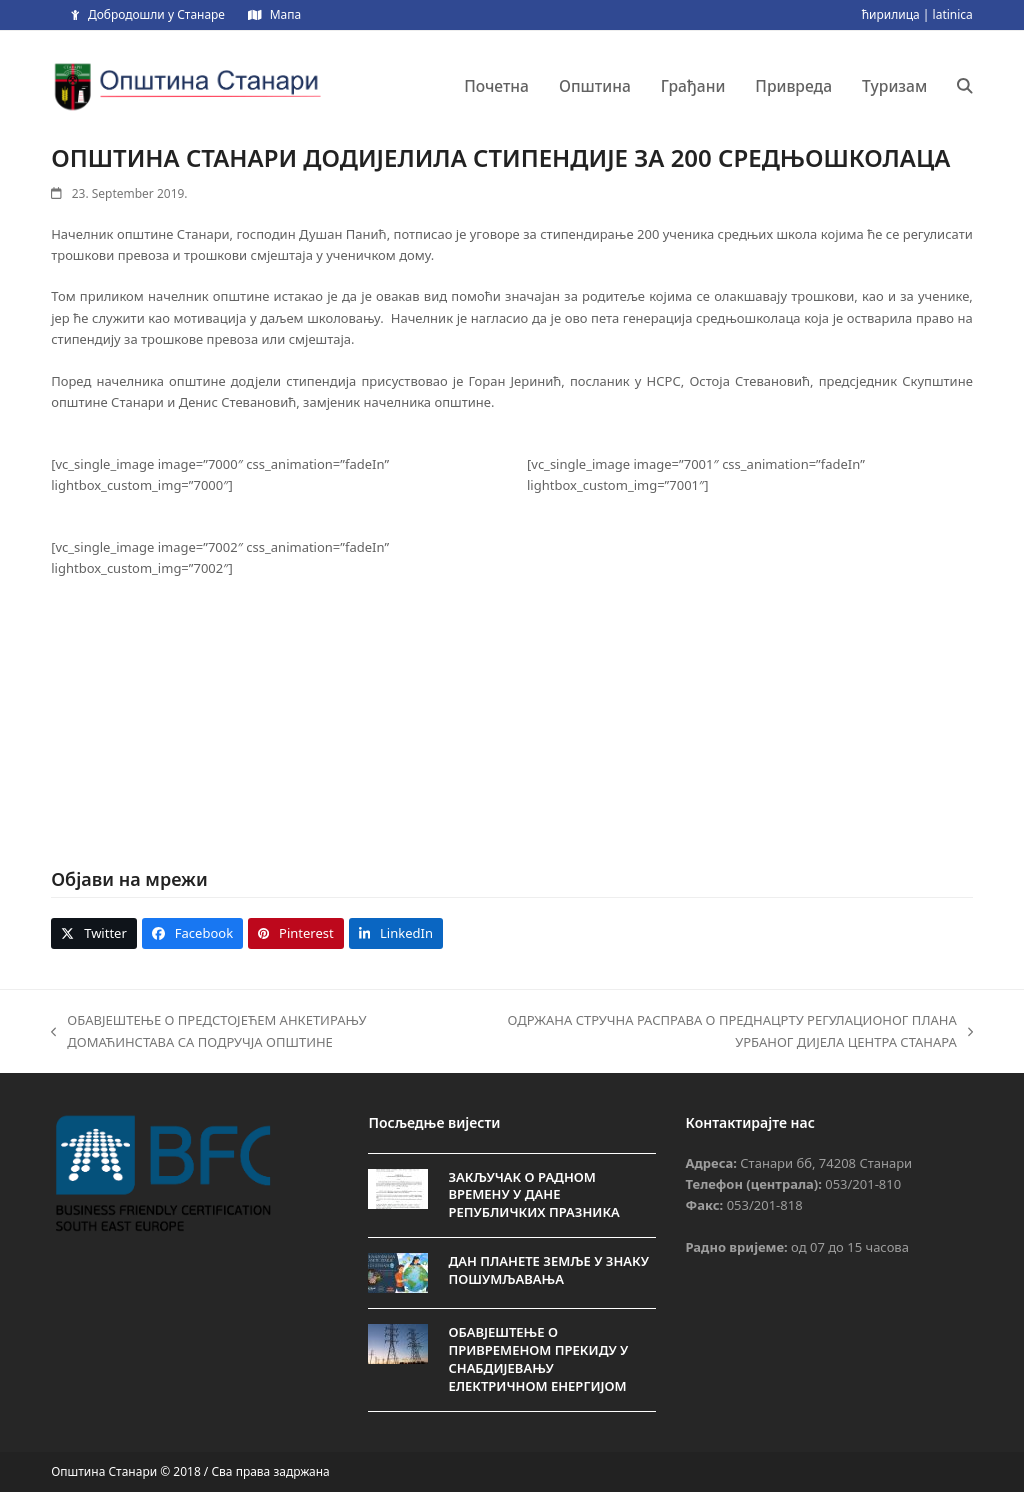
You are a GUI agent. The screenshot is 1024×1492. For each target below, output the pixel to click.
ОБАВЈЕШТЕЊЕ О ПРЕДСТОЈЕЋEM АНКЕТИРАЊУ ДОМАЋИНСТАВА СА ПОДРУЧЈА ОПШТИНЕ (208, 1032)
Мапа (285, 14)
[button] (965, 86)
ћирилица (891, 14)
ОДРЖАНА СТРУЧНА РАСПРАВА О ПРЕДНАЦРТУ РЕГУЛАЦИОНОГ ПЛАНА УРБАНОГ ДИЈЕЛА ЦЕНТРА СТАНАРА (729, 1032)
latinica (953, 14)
